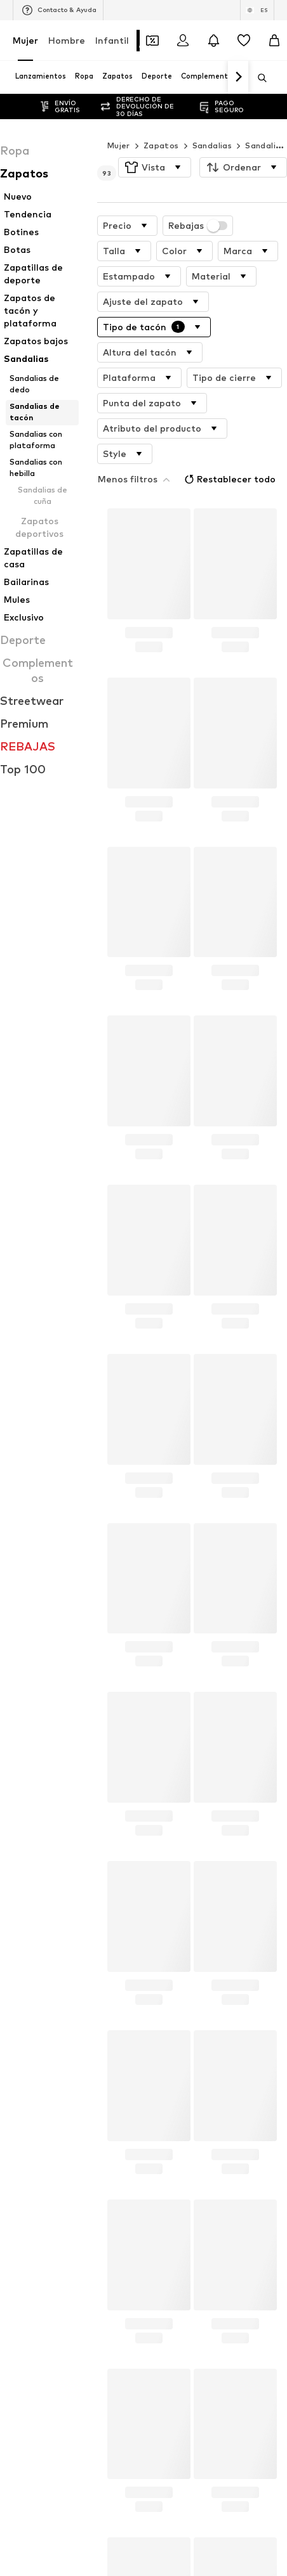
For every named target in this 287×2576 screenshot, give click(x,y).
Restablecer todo (205, 451)
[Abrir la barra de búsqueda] (258, 78)
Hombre (66, 40)
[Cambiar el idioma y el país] (257, 10)
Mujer (25, 40)
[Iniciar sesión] (182, 40)
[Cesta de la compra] (274, 40)
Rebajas (197, 226)
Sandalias (212, 145)
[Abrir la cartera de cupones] (152, 40)
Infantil (112, 40)
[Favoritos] (243, 40)
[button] (154, 167)
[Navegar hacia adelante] (238, 77)
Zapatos (161, 145)
